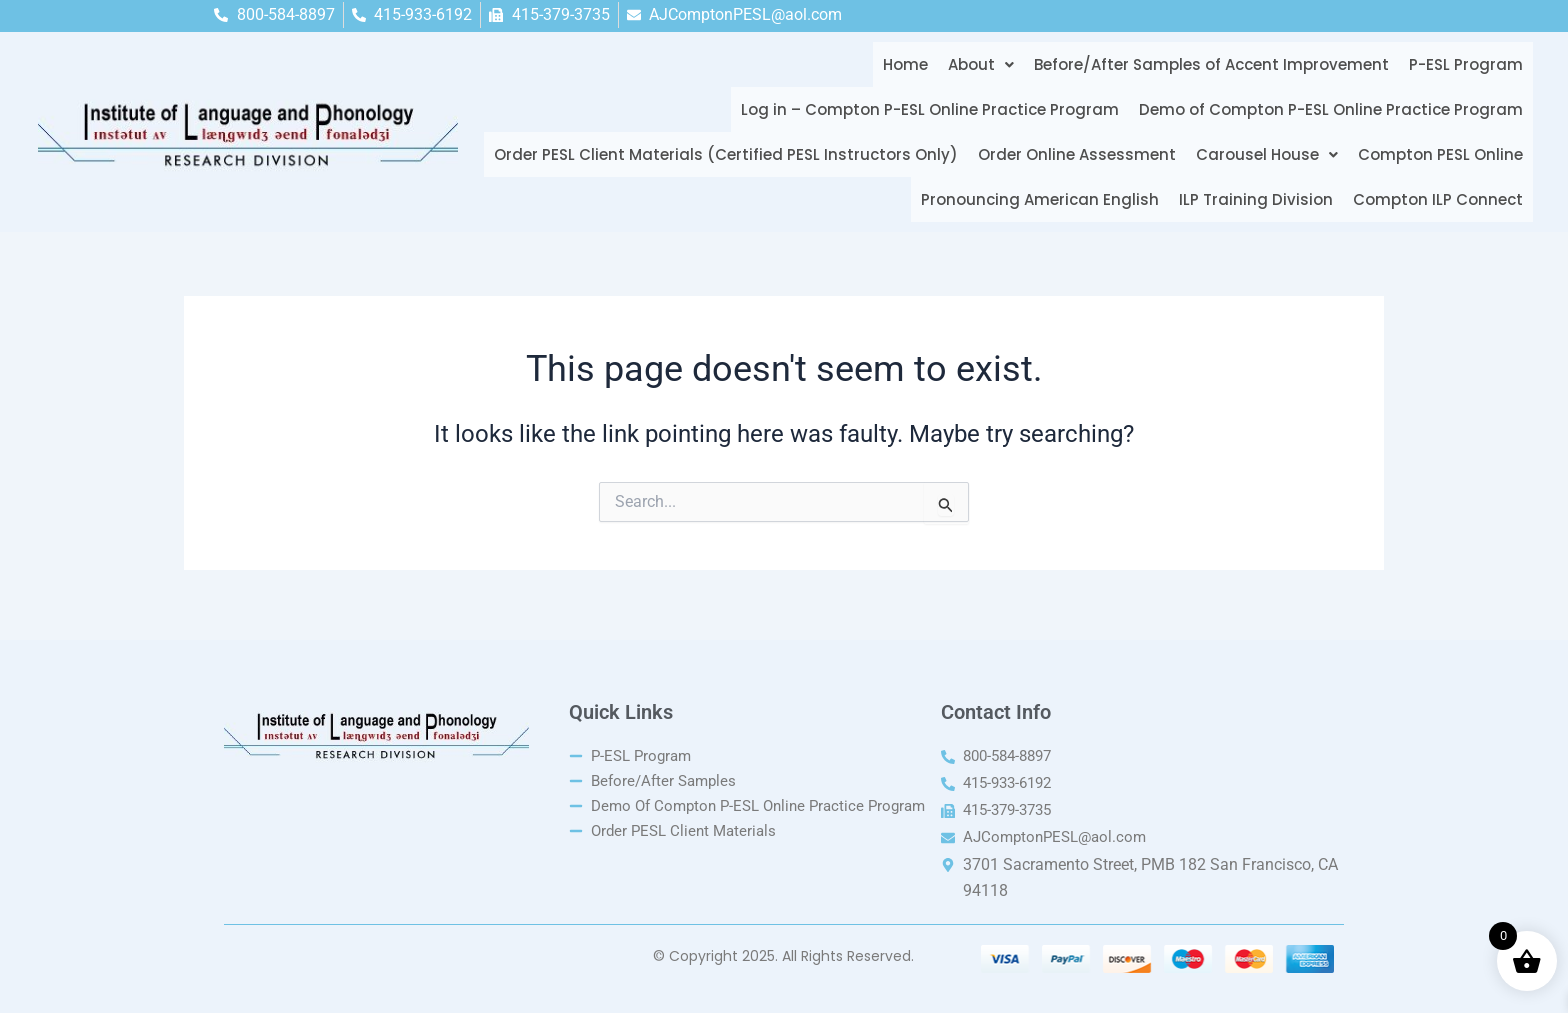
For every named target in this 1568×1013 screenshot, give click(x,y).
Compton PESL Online (1435, 154)
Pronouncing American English (1035, 199)
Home (900, 64)
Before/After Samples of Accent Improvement (1206, 64)
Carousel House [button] (1262, 154)
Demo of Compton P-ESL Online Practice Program (1326, 109)
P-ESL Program (1461, 64)
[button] (976, 64)
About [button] (976, 64)
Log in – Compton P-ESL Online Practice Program (925, 109)
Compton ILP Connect (1433, 199)
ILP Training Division (1251, 199)
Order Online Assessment (1072, 154)
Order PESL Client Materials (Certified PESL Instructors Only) (721, 154)
